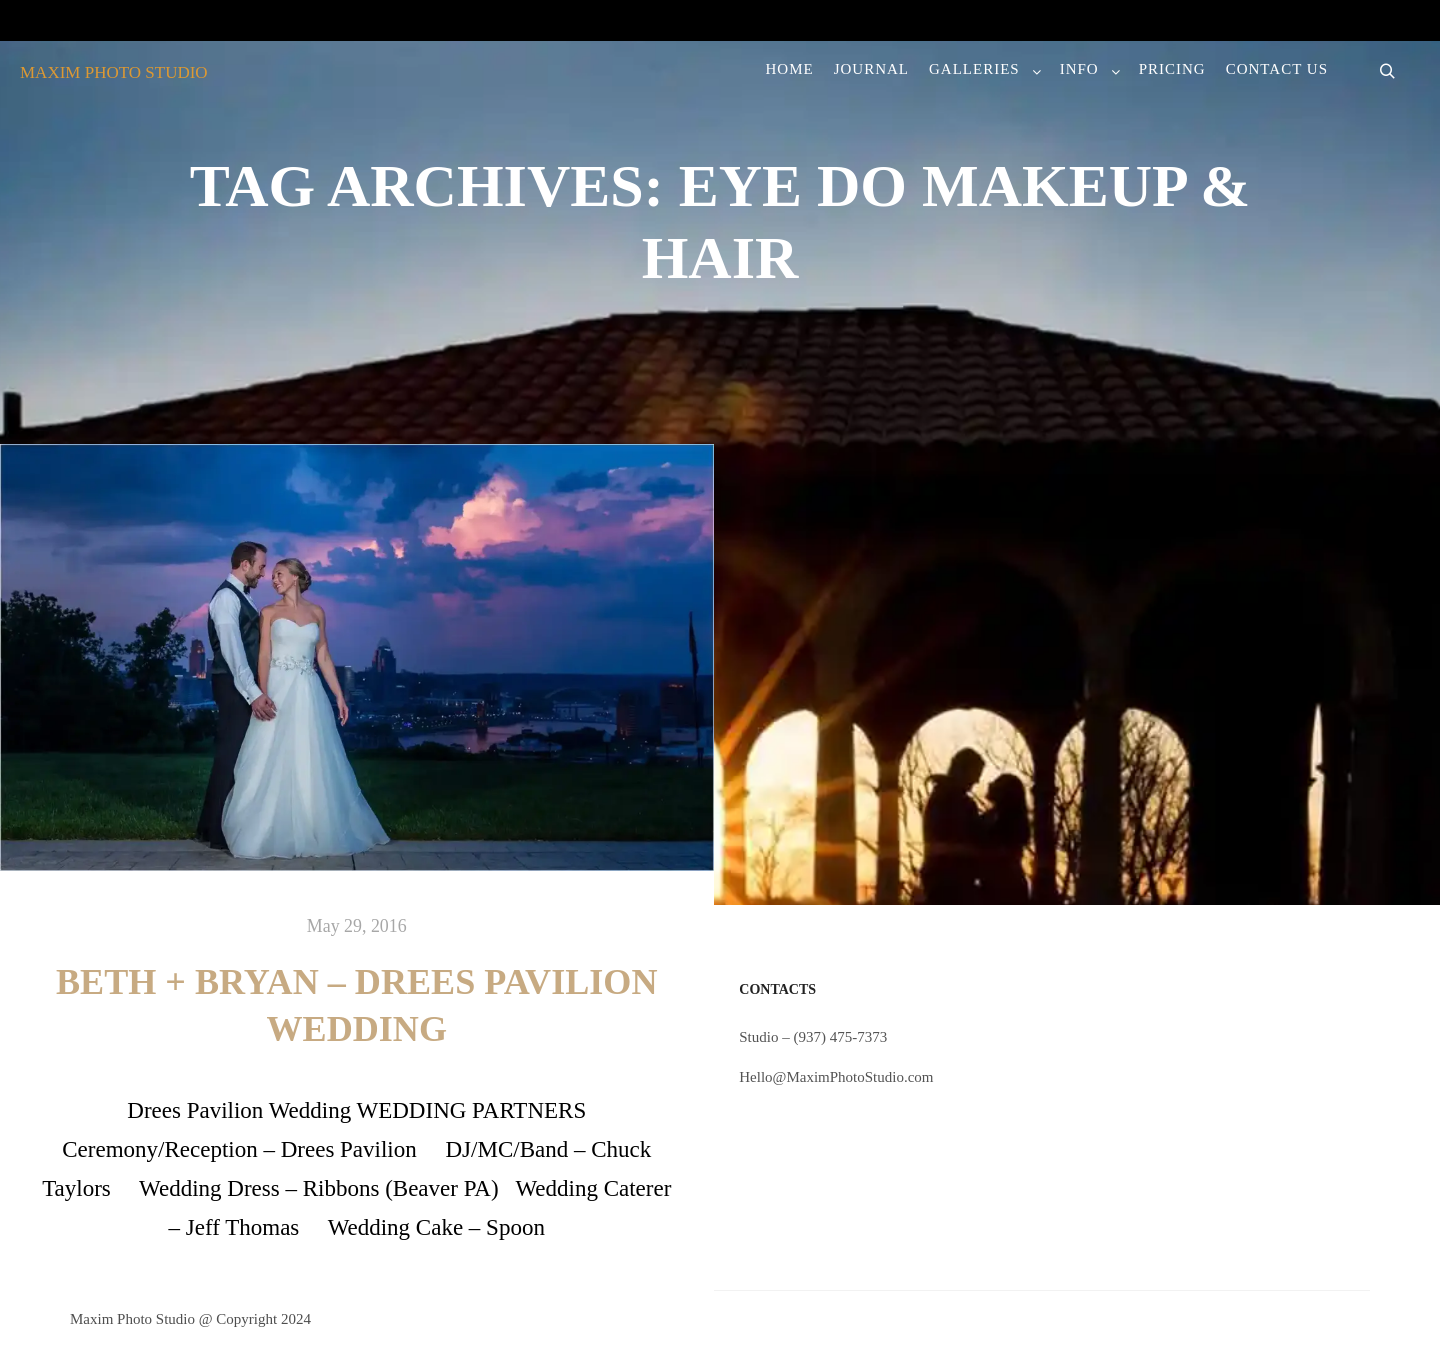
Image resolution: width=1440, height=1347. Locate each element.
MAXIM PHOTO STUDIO (114, 72)
